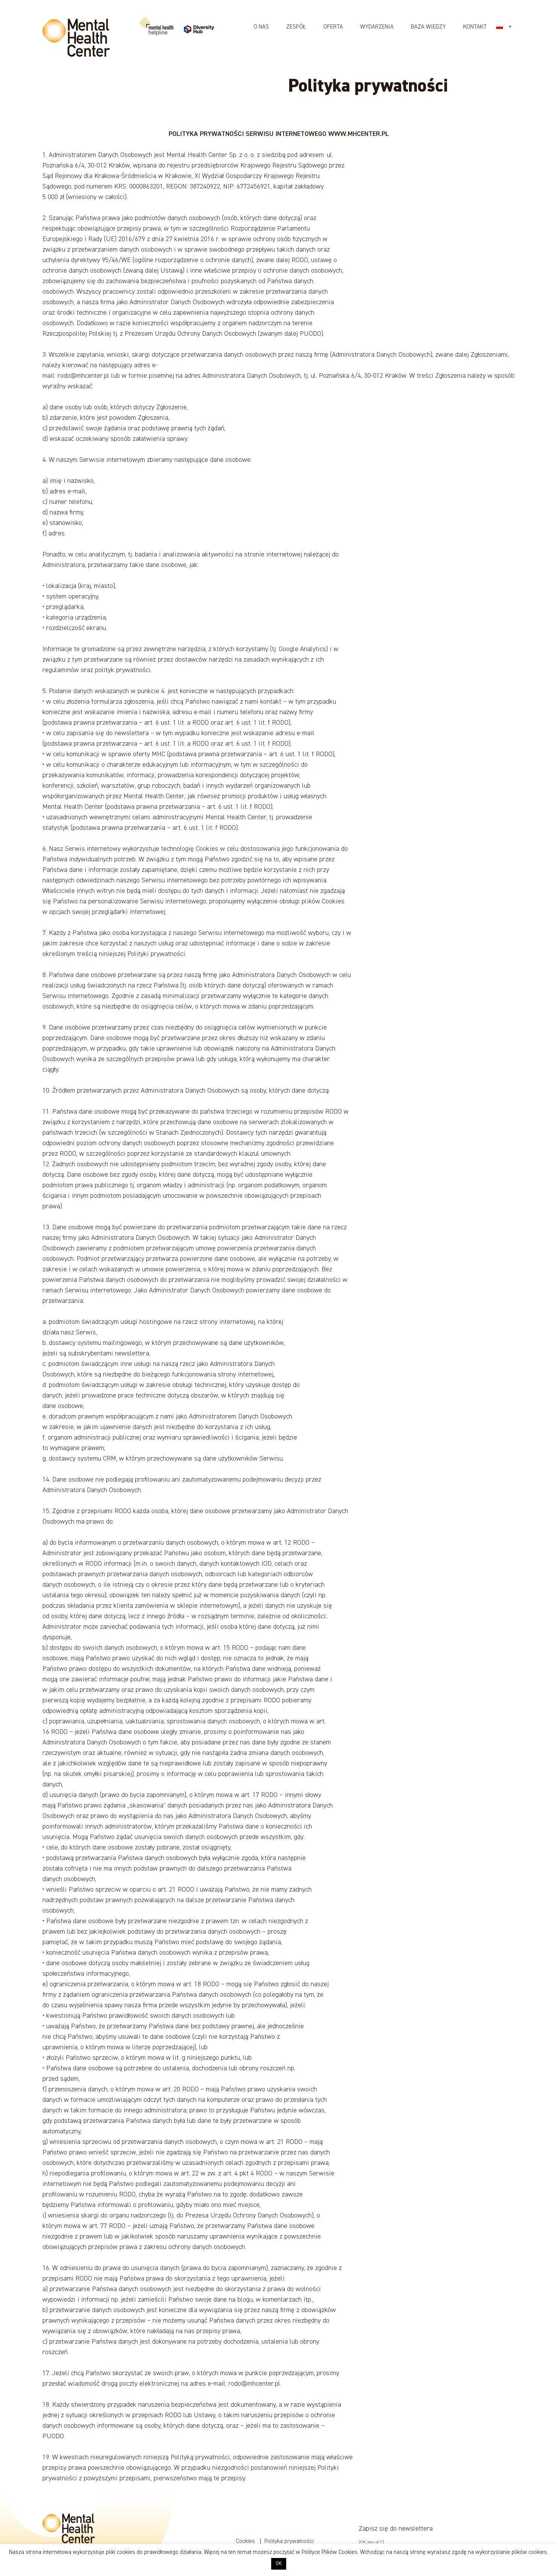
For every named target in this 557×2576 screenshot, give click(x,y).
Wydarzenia (377, 27)
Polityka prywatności (289, 2541)
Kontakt (475, 27)
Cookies (246, 2541)
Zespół (296, 27)
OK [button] (279, 2563)
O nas (261, 27)
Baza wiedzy (428, 27)
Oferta (333, 27)
